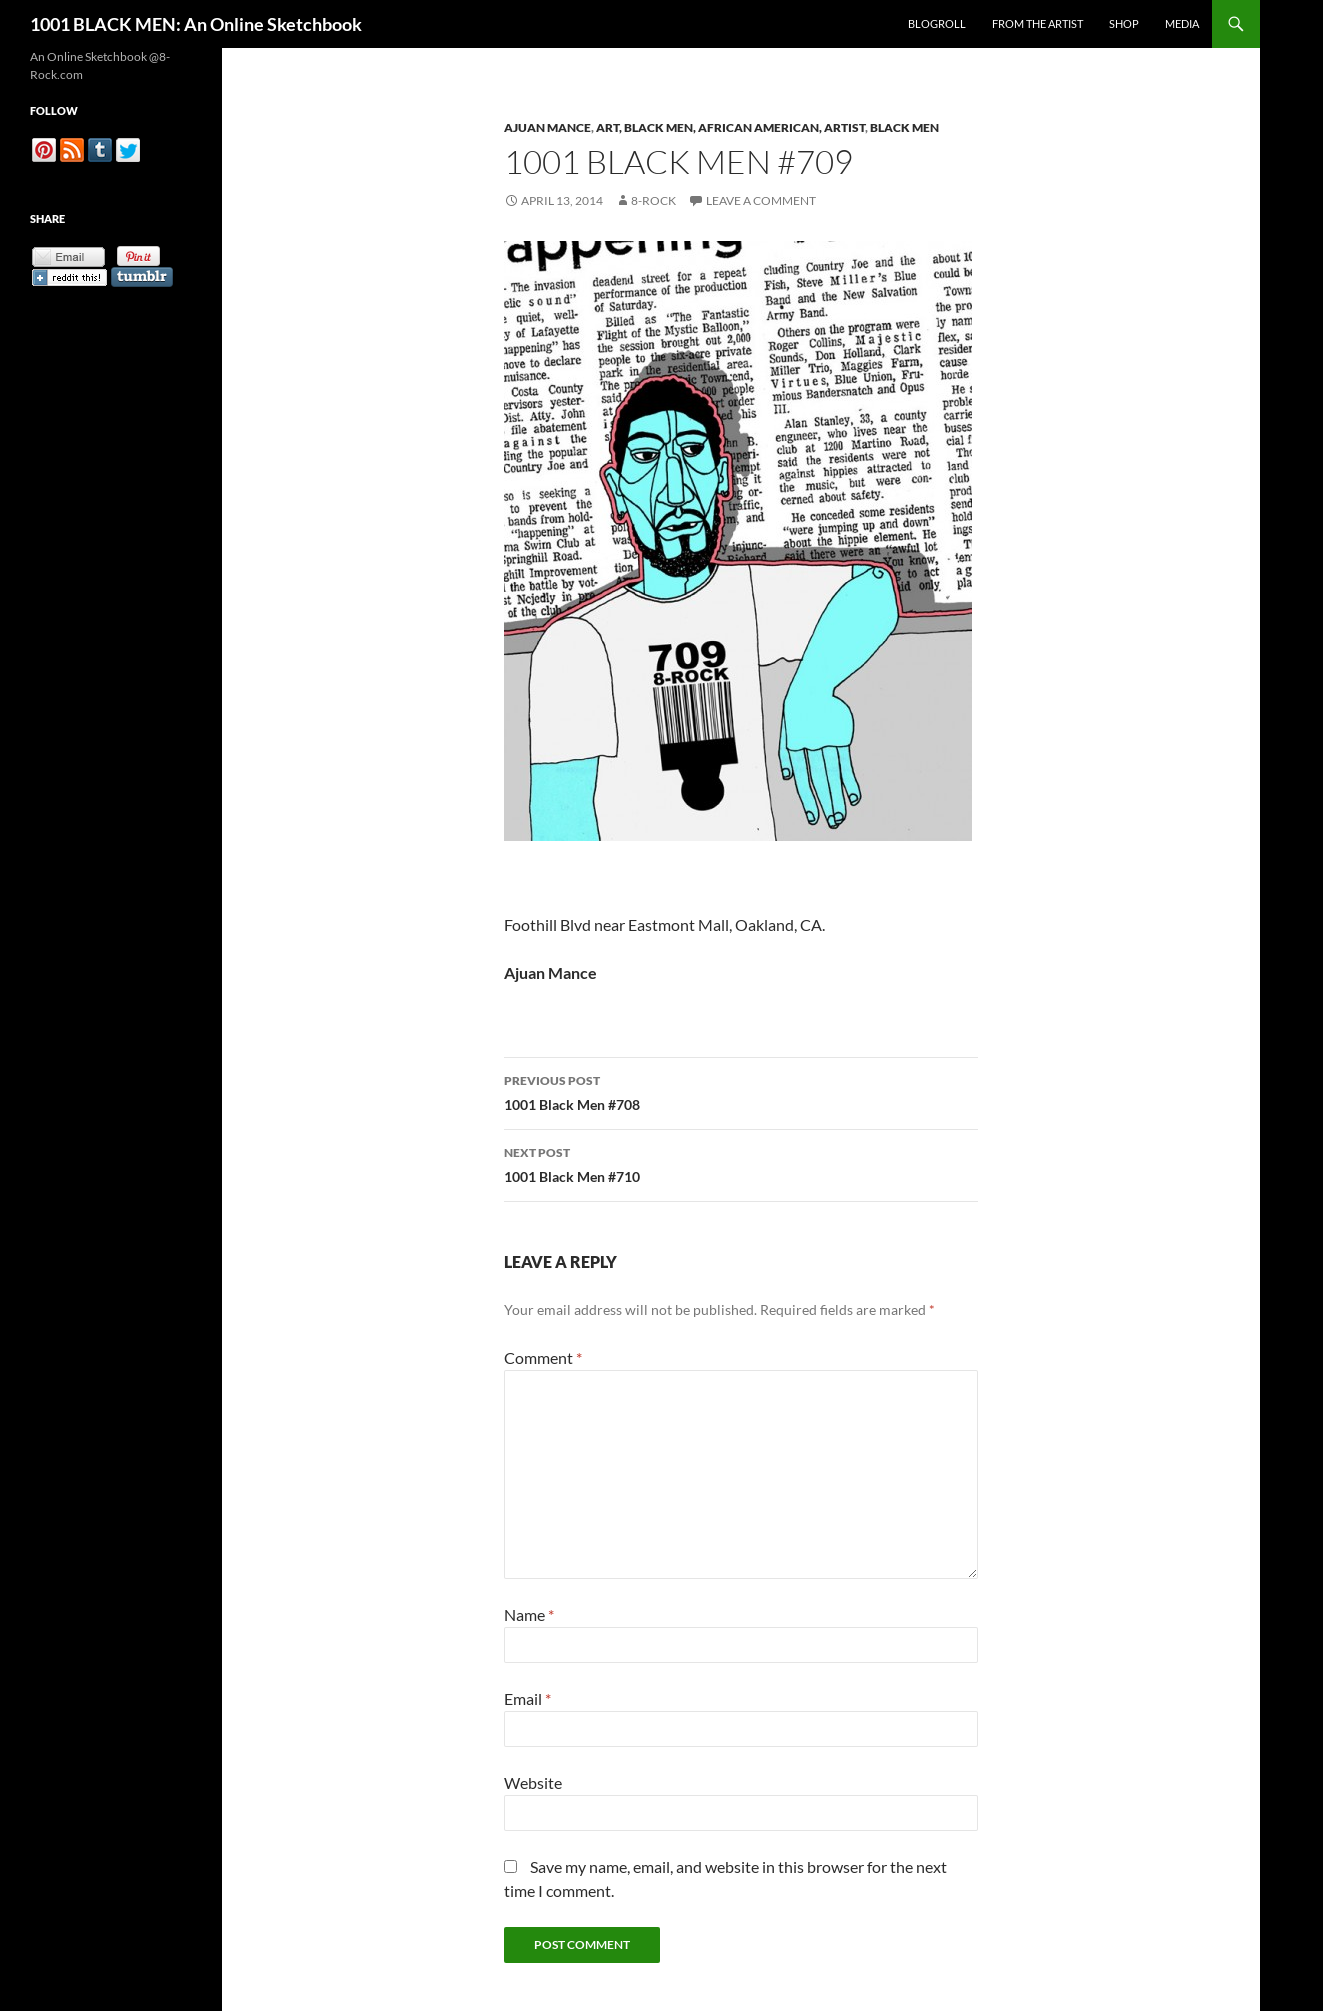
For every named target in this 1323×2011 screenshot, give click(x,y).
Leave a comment (761, 200)
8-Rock (653, 200)
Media (1182, 23)
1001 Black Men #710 (741, 1163)
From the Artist (1037, 23)
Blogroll (937, 23)
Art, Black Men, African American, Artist (730, 127)
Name (529, 1614)
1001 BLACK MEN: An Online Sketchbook (196, 24)
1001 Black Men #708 (741, 1091)
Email (527, 1698)
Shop (1124, 23)
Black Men (904, 127)
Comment (543, 1357)
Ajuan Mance (547, 127)
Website (533, 1782)
